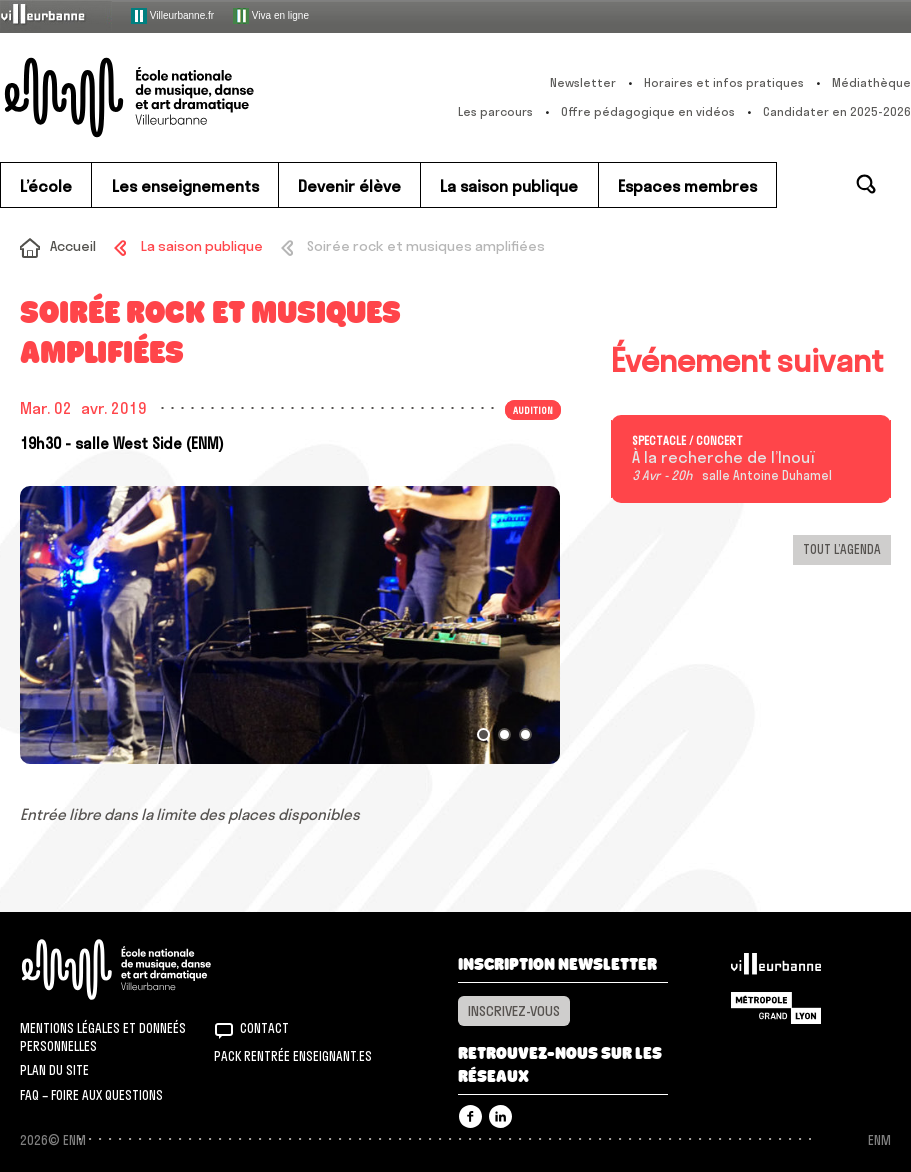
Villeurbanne (776, 969)
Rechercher (866, 184)
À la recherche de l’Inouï (723, 458)
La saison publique (202, 246)
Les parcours (495, 111)
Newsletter (583, 82)
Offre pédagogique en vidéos (648, 111)
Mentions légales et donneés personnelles (103, 1037)
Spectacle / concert (687, 441)
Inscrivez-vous (514, 1011)
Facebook (470, 1116)
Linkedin (500, 1116)
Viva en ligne (271, 16)
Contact (264, 1028)
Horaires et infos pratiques (724, 82)
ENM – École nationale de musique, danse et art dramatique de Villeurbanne (165, 97)
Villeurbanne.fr (172, 16)
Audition (533, 410)
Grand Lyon (776, 1008)
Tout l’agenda (842, 549)
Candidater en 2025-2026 (837, 111)
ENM (142, 969)
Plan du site (54, 1070)
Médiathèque (871, 82)
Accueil (73, 246)
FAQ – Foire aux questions (91, 1095)
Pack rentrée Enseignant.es (293, 1056)
